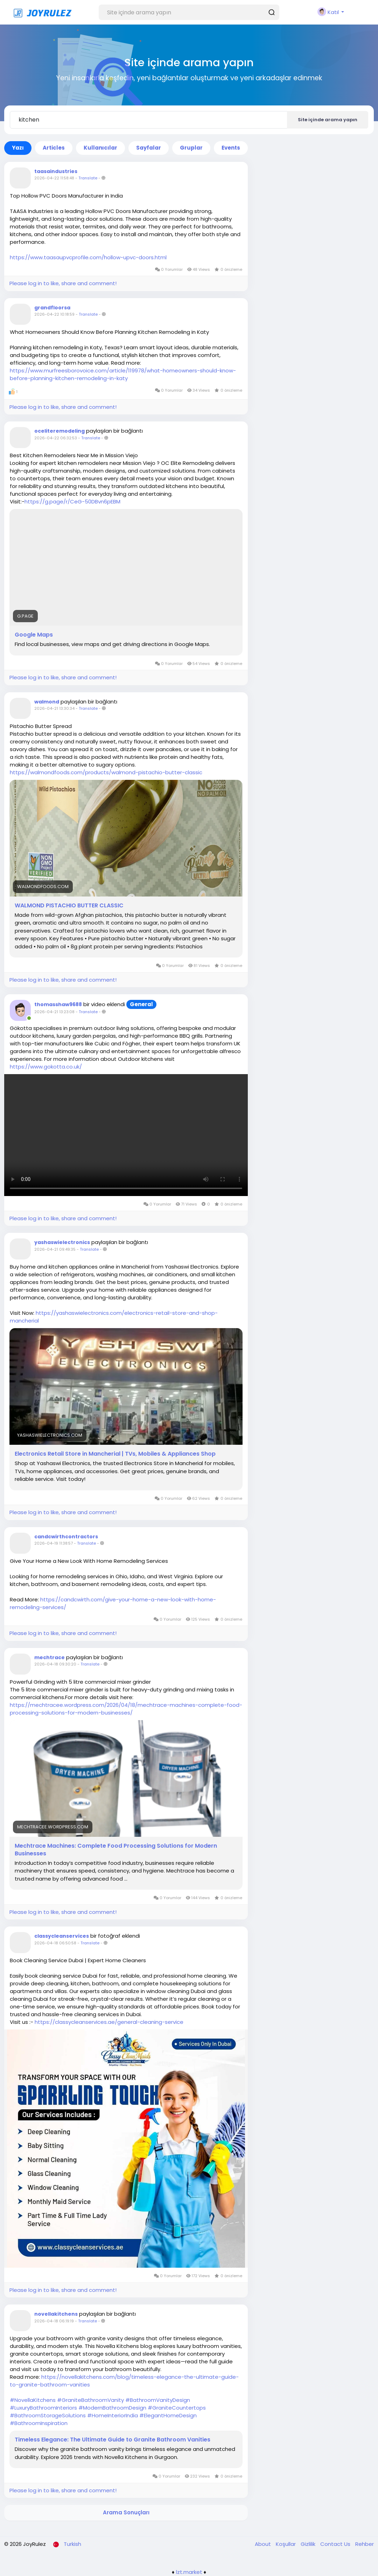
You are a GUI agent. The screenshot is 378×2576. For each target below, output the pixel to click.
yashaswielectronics (62, 1242)
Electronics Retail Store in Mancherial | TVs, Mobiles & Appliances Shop (115, 1454)
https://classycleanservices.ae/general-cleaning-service (109, 2022)
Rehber (364, 2544)
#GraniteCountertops (177, 2407)
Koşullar (286, 2544)
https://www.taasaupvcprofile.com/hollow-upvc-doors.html (88, 257)
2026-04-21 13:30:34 (54, 708)
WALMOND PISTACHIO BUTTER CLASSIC (69, 905)
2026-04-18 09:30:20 (55, 1664)
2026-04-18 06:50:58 (55, 1943)
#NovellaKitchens (33, 2400)
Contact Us (336, 2544)
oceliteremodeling (59, 430)
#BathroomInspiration (39, 2423)
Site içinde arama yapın (327, 119)
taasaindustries (55, 171)
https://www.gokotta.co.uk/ (46, 1066)
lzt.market (189, 2572)
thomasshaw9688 (58, 1004)
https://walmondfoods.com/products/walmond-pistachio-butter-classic (106, 772)
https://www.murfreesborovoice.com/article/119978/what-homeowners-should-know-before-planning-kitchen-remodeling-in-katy (123, 374)
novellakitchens (56, 2313)
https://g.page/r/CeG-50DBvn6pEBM (72, 501)
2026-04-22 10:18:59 (54, 314)
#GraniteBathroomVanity (90, 2400)
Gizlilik (309, 2544)
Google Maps (34, 635)
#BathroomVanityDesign (157, 2400)
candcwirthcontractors (66, 1536)
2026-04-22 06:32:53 (55, 438)
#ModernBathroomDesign (112, 2407)
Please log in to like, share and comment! (63, 283)
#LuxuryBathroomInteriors (43, 2407)
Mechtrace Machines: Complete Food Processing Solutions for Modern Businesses (116, 1849)
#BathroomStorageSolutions (48, 2415)
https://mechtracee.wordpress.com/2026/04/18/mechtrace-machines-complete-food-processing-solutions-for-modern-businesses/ (126, 1708)
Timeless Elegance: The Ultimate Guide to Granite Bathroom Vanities (112, 2440)
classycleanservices (61, 1935)
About (263, 2544)
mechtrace (49, 1657)
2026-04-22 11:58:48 (54, 178)
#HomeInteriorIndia (112, 2415)
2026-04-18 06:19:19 (54, 2321)
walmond (46, 701)
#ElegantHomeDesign (168, 2415)
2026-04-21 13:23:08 (54, 1012)
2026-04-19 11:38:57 (53, 1543)
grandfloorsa (52, 307)
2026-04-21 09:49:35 (55, 1249)
